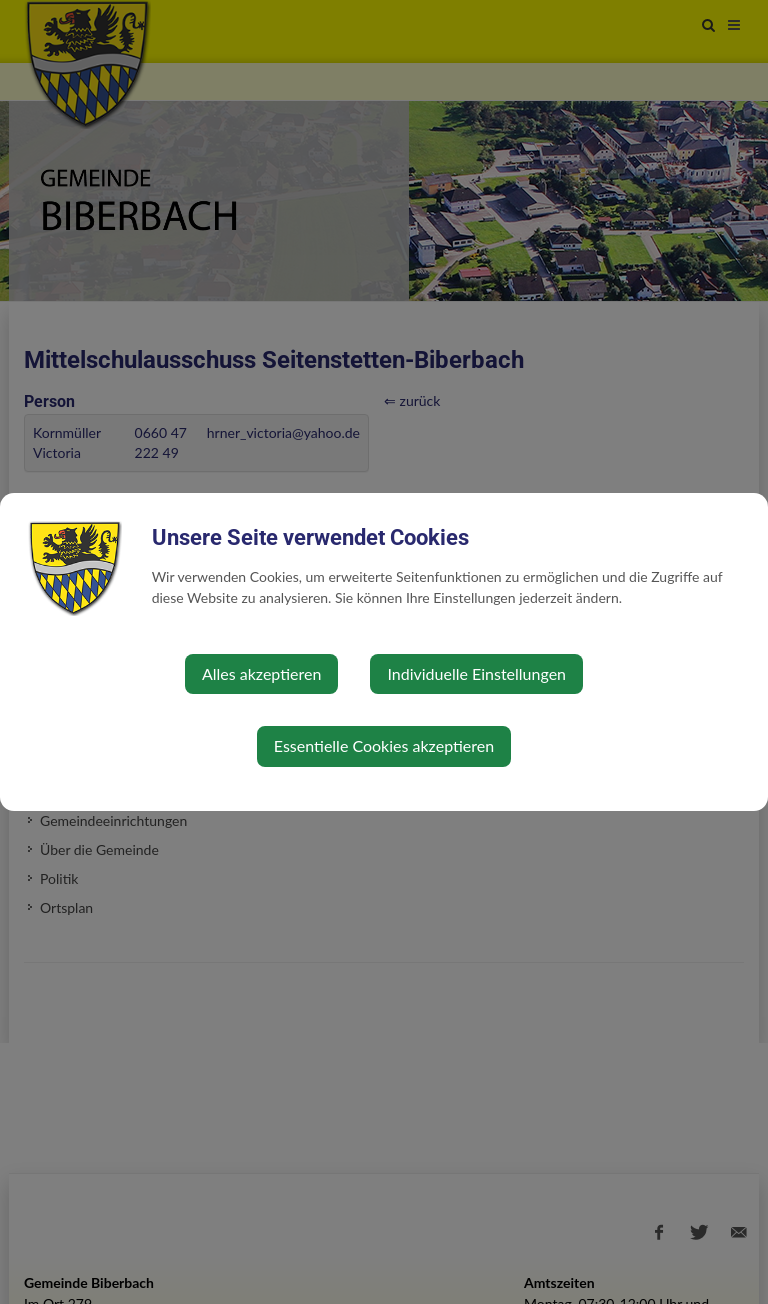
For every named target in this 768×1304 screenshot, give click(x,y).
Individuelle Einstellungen (476, 673)
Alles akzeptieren (261, 673)
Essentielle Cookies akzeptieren (384, 745)
